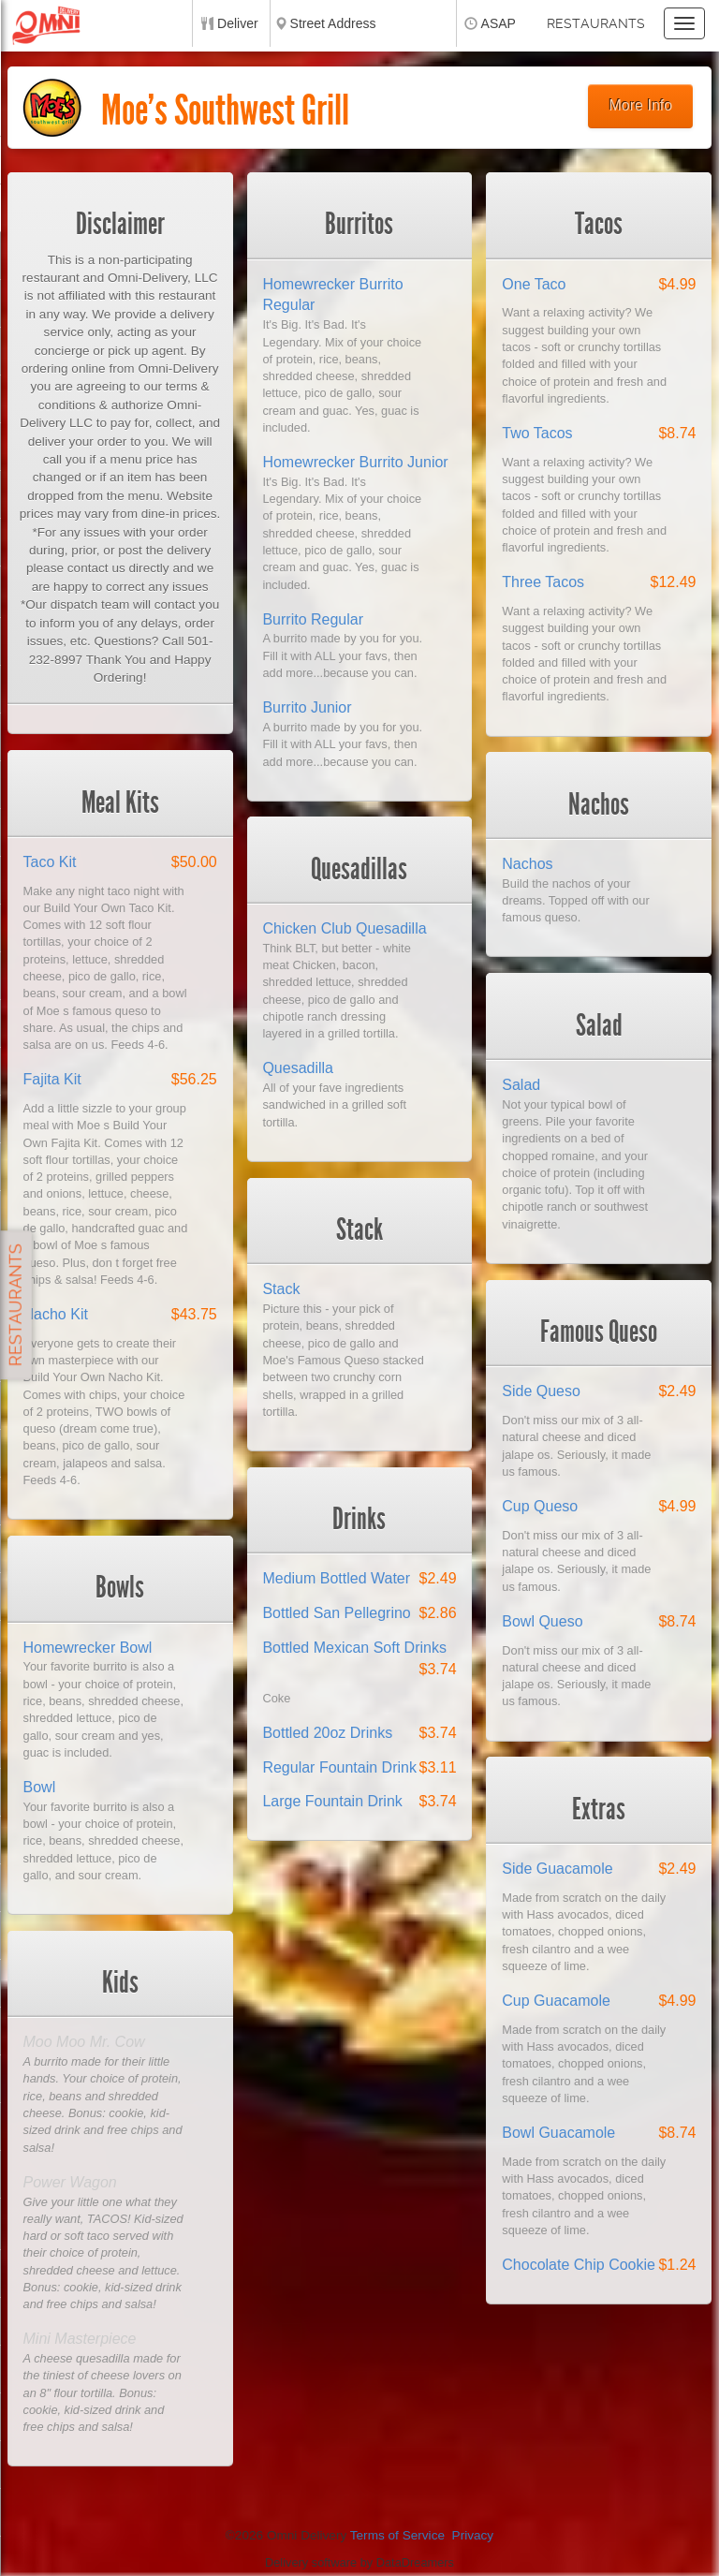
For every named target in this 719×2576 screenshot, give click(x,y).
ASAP (498, 23)
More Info (641, 105)
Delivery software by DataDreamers (359, 2562)
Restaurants (596, 23)
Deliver (237, 23)
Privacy (473, 2535)
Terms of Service (397, 2535)
